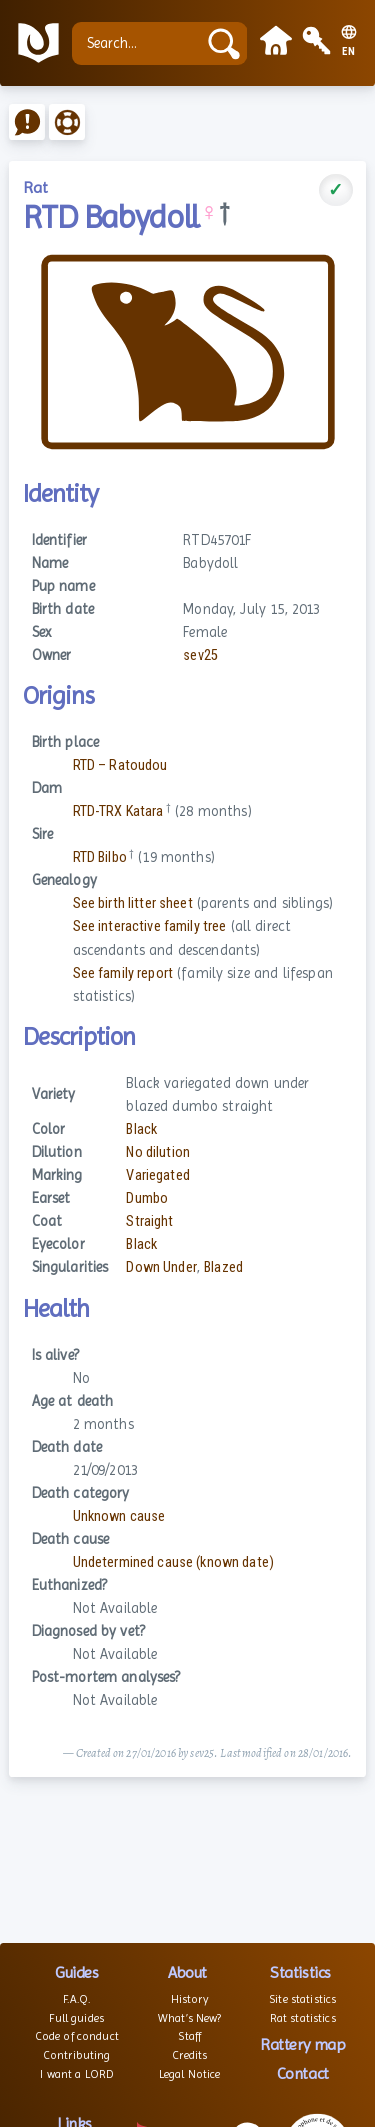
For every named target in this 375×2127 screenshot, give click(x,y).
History (190, 1999)
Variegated (157, 1175)
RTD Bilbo (100, 857)
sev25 (200, 655)
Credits (189, 2055)
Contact (303, 2073)
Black (141, 1129)
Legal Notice (190, 2074)
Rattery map (302, 2044)
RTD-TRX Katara (118, 811)
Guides (76, 1972)
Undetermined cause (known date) (173, 1562)
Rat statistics (303, 2018)
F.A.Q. (76, 1999)
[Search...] (139, 43)
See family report (123, 973)
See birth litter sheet (133, 903)
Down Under (161, 1267)
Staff (189, 2036)
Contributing (77, 2055)
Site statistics (302, 1999)
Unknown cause (119, 1516)
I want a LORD (76, 2074)
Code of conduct (77, 2036)
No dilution (158, 1152)
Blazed (223, 1267)
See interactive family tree (150, 926)
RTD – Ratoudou (120, 765)
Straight (149, 1221)
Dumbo (147, 1198)
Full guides (76, 2018)
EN (349, 52)
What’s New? (190, 2018)
